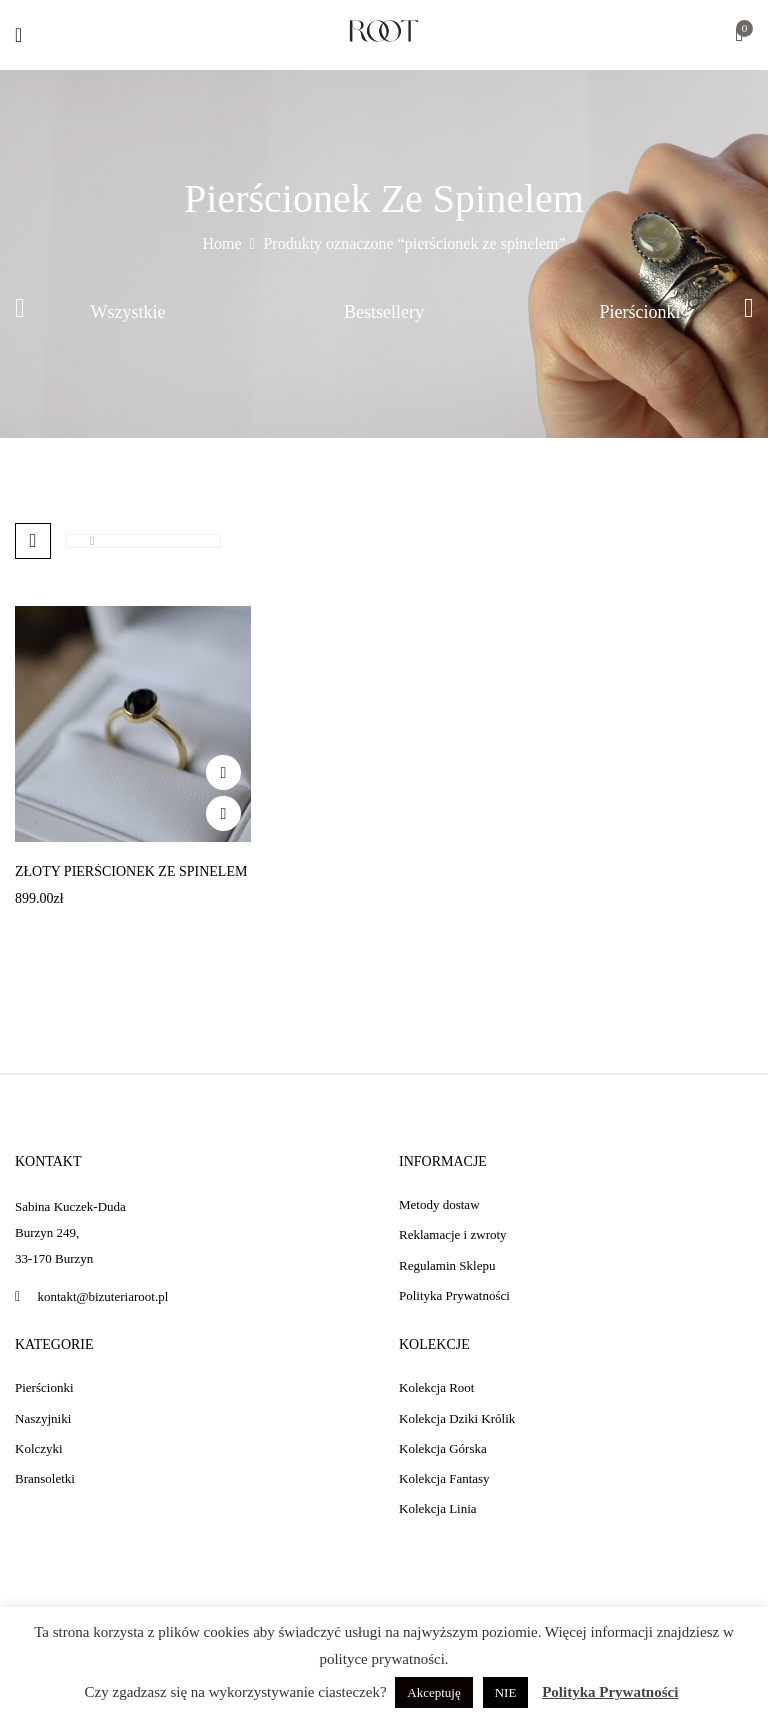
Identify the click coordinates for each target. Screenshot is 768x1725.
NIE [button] (506, 1692)
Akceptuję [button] (433, 1692)
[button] (739, 36)
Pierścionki (640, 312)
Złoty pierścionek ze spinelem (131, 871)
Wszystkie (128, 312)
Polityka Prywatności (610, 1692)
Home (221, 243)
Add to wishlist (223, 772)
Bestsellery (384, 312)
